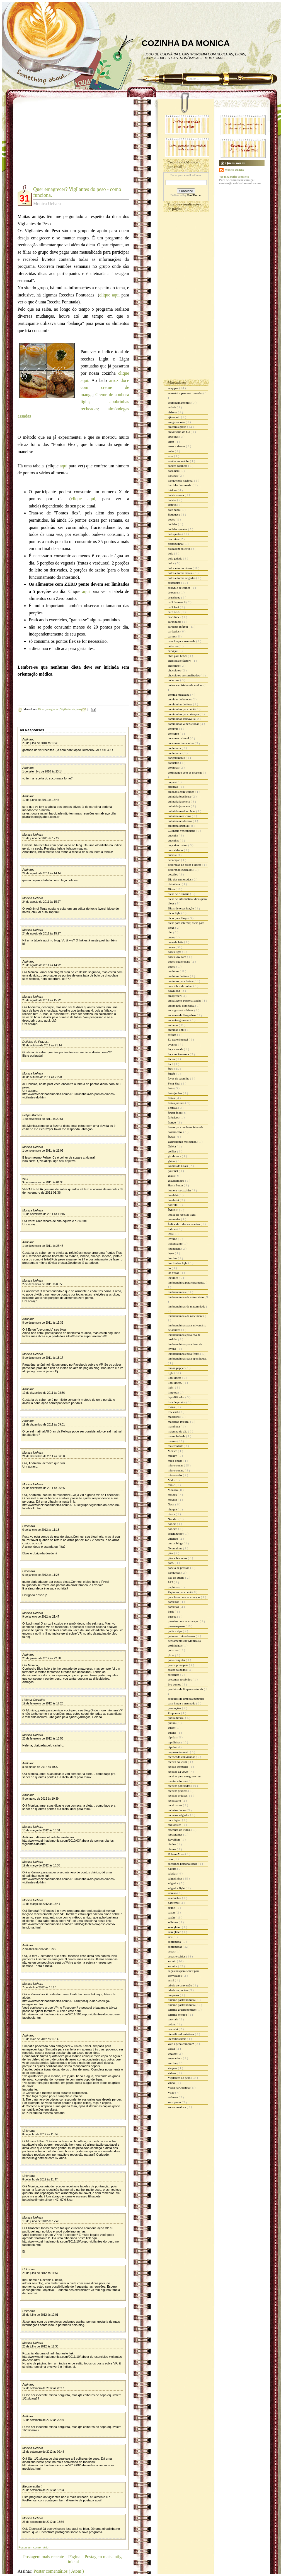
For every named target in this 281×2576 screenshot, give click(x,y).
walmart (173, 2097)
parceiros (174, 1601)
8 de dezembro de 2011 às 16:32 (42, 1322)
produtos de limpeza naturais (186, 1689)
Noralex (173, 1519)
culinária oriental (179, 825)
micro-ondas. (176, 1470)
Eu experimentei (178, 1039)
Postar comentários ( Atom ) (58, 2571)
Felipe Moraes (32, 1115)
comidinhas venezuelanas (184, 723)
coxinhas (174, 767)
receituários (175, 1805)
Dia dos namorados (180, 879)
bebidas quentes (178, 529)
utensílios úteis (177, 2038)
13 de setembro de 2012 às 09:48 (43, 2451)
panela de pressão (179, 1567)
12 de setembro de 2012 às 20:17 (43, 2388)
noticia (172, 1523)
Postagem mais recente (43, 2556)
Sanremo (174, 1902)
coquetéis (174, 762)
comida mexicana (179, 694)
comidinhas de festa (180, 704)
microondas (175, 1475)
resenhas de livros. (179, 1829)
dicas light (174, 913)
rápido (172, 1747)
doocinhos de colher (180, 986)
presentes (174, 1674)
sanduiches (175, 1898)
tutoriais (173, 2019)
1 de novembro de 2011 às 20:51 (42, 1118)
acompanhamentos (180, 402)
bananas (173, 475)
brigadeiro (174, 582)
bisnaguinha (175, 543)
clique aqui (109, 295)
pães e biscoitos (178, 1558)
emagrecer (53, 709)
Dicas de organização (181, 908)
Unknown (28, 2130)
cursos (172, 855)
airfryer (173, 412)
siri (170, 1937)
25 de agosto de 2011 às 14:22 (41, 965)
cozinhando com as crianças (185, 772)
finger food (175, 1112)
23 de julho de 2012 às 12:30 (40, 2346)
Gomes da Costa (178, 1165)
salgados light (177, 1888)
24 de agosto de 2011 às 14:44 (41, 873)
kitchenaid (174, 1248)
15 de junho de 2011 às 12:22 (40, 838)
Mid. (171, 1480)
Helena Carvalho (33, 1699)
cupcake (173, 835)
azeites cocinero (178, 465)
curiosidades (176, 850)
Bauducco (174, 514)
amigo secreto (177, 422)
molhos (173, 1494)
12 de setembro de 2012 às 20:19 (43, 2420)
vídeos (172, 2073)
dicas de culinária (179, 894)
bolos (171, 563)
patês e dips (175, 1631)
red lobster (174, 1824)
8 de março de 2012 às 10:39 (40, 1798)
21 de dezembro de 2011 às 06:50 (43, 1456)
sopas (171, 1951)
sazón (172, 1917)
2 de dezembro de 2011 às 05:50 (42, 1284)
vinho (172, 2082)
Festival (173, 1107)
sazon (172, 1912)
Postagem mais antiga (103, 2556)
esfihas (172, 1034)
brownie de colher (179, 587)
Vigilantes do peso (70, 709)
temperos (174, 1995)
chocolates (174, 670)
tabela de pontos (178, 1990)
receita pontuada (178, 1766)
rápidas (173, 1737)
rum (170, 1859)
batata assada (176, 495)
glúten (172, 1161)
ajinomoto (174, 417)
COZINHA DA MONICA (186, 43)
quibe (171, 1727)
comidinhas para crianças (184, 714)
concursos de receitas (181, 743)
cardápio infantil (178, 626)
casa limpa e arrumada (182, 641)
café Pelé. (174, 612)
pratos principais (178, 1665)
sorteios (173, 1966)
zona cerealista (177, 2107)
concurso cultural (179, 738)
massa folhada (177, 1436)
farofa (172, 1073)
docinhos (174, 971)
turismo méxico (178, 2014)
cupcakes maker (178, 845)
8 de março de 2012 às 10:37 (40, 1766)
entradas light (176, 1029)
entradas (173, 1025)
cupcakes (174, 840)
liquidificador (176, 1397)
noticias (173, 1528)
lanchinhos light (178, 1263)
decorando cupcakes (180, 869)
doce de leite (176, 942)
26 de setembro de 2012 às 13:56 (43, 2521)
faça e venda (176, 1049)
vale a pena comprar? (181, 2043)
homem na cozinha (180, 1190)
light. (171, 1387)
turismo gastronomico (181, 1999)
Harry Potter (176, 1185)
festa (171, 1088)
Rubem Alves (176, 1854)
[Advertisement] (64, 145)
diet (170, 932)
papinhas (174, 1587)
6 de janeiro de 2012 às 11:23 (40, 1574)
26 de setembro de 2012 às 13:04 (43, 2490)
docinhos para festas (180, 981)
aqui (64, 465)
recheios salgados (179, 1815)
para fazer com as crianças (184, 1597)
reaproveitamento (179, 1752)
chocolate (174, 665)
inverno (173, 1238)
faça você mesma (179, 1054)
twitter (172, 2024)
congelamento (177, 757)
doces (172, 947)
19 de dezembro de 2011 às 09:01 (43, 1424)
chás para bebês (178, 656)
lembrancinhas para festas (184, 1353)
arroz (171, 441)
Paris (171, 1611)
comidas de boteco (180, 699)
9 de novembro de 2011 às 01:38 (42, 1182)
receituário (175, 1800)
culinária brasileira (180, 796)
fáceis (172, 1059)
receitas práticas (178, 1790)
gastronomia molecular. (182, 1141)
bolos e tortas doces (180, 568)
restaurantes (175, 1834)
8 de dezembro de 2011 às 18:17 (42, 1357)
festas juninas (176, 1103)
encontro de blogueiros (182, 1015)
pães (171, 1553)
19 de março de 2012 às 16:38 (41, 1865)
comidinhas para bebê (181, 709)
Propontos (174, 1713)
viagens (173, 2068)
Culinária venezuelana (182, 830)
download (174, 990)
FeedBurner (194, 195)
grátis (171, 1175)
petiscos (173, 1650)
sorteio (172, 1961)
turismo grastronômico (182, 2009)
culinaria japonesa (179, 801)
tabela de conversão (180, 1985)
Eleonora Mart (32, 2486)
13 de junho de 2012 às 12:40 (40, 2221)
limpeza (173, 1392)
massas (172, 1441)
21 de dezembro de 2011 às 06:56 (43, 1488)
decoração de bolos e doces (185, 864)
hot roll (173, 1204)
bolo (171, 553)
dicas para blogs (178, 918)
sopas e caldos (177, 1956)
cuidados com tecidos (181, 791)
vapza (172, 2048)
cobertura (174, 680)
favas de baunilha (179, 1078)
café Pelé (174, 607)
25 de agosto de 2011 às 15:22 (41, 1000)
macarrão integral (179, 1421)
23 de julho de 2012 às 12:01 (40, 2314)
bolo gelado (175, 558)
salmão (172, 1893)
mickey (173, 1455)
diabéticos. (175, 884)
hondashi (174, 1200)
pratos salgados (177, 1669)
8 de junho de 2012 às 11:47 (40, 2179)
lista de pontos (177, 1402)
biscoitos (174, 539)
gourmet (173, 1170)
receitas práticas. (178, 1795)
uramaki (173, 2029)
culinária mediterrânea (182, 811)
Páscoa (172, 1616)
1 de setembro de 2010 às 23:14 (42, 771)
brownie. (174, 592)
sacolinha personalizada (183, 1863)
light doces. (175, 1382)
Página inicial (74, 2559)
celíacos (173, 646)
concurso (174, 733)
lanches (173, 1258)
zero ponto (174, 2102)
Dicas (41, 709)
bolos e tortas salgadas (182, 578)
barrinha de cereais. (180, 485)
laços (171, 1253)
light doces (175, 1377)
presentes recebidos (180, 1679)
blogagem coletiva (179, 548)
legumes (173, 1277)
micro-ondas (176, 1465)
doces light (175, 951)
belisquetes (175, 534)
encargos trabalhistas (181, 1010)
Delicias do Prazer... (36, 1041)
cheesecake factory (180, 660)
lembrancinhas (177, 1292)
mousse (173, 1499)
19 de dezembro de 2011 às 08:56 (43, 1392)
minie (172, 1484)
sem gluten (175, 1927)
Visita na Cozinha (179, 2087)
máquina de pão (178, 1431)
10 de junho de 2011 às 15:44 (40, 799)
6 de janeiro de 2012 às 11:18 (40, 1529)
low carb (173, 1412)
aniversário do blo (179, 431)
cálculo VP (175, 617)
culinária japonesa (179, 806)
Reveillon (174, 1839)
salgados (173, 1883)
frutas (172, 1136)
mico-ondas (175, 1460)
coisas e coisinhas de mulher (186, 685)
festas (172, 1098)
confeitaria (175, 748)
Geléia (172, 1146)
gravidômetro (176, 1180)
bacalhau (174, 470)
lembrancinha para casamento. (187, 1282)
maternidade (176, 1446)
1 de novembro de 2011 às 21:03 (42, 1150)
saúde (172, 1907)
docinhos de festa (179, 976)
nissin (172, 1514)
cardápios (174, 631)
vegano (173, 2053)
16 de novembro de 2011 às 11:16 (43, 1214)
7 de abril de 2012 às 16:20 (39, 1987)
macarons (174, 1416)
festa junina (175, 1093)
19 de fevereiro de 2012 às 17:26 (42, 1703)
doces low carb (177, 956)
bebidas (173, 524)
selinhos (173, 1922)
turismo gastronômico (181, 2004)
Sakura (172, 1868)
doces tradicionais (179, 961)
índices (172, 1229)
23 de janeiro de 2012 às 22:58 (41, 1658)
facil (171, 1064)
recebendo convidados (182, 1756)
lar (170, 1268)
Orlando (173, 1538)
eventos (173, 1044)
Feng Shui (174, 1083)
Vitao (171, 2092)
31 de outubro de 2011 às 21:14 (42, 1045)
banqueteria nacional (181, 480)
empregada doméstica (181, 1005)
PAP (171, 1582)
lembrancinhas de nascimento (186, 1316)
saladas (173, 1873)
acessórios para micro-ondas (185, 393)
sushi (171, 1980)
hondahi (173, 1195)
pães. (171, 1562)
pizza (171, 1655)
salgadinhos (175, 1878)
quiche (172, 1732)
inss (170, 1233)
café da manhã (177, 602)
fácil (171, 1068)
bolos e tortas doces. (180, 573)
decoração (174, 860)
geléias (172, 1151)
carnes (172, 636)
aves (171, 456)
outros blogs (176, 1543)
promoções (175, 1708)
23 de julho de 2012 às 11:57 (40, 2273)
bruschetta (174, 597)
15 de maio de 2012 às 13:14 (40, 2039)
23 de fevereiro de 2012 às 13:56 (42, 1738)
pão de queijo (176, 1577)
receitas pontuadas (179, 1785)
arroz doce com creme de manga (105, 387)
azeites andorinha (179, 461)
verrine (172, 2063)
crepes (172, 782)
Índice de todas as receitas (184, 1224)
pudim (172, 1722)
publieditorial (176, 1717)
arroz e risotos (177, 446)
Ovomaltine (175, 1548)
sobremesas (175, 1946)
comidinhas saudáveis (181, 718)
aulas (171, 451)
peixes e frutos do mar (182, 1636)
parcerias (174, 1606)
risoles (172, 1844)
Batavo (172, 504)
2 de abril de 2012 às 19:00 (39, 1949)
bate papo (174, 509)
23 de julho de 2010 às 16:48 (40, 743)
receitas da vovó (178, 1771)
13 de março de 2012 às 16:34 (41, 1830)
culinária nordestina (180, 821)
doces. (172, 966)
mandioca (174, 1426)
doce (171, 937)
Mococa (173, 1489)
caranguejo (175, 621)
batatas (172, 500)
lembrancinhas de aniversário (186, 1297)
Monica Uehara (32, 834)
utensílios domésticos (181, 2034)
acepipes (173, 388)
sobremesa (174, 1941)
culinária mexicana (180, 816)
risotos (172, 1849)
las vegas (174, 1272)
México (173, 1451)
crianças (173, 786)
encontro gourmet (179, 1020)
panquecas (174, 1572)
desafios (173, 874)
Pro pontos (175, 1684)
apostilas (173, 436)
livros (172, 1407)
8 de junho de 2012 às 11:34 (40, 2134)
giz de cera (175, 1156)
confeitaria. (175, 753)
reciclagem (175, 1820)
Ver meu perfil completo (234, 176)
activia (172, 407)
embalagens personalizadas (185, 1000)
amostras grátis (177, 426)
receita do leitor (178, 1761)
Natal (171, 1504)
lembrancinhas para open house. (187, 1358)
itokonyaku (175, 1243)
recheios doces (177, 1810)
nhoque (173, 1509)
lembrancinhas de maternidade (187, 1306)
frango (172, 1122)
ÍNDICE (173, 1209)
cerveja (173, 650)
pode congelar (177, 1660)
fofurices (174, 1117)
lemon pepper (176, 1368)
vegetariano (175, 2058)
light (171, 1373)
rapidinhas (174, 1742)
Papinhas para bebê (180, 1592)
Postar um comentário (33, 2547)
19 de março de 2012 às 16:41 (41, 1903)
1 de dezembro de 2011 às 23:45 (42, 1245)
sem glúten (175, 1932)
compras (173, 728)
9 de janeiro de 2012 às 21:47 (40, 1616)
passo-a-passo (177, 1626)
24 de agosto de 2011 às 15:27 (41, 901)
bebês (172, 519)
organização (175, 1533)
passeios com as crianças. (184, 1621)
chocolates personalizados (184, 675)
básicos (173, 490)
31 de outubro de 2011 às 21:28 (42, 1077)
